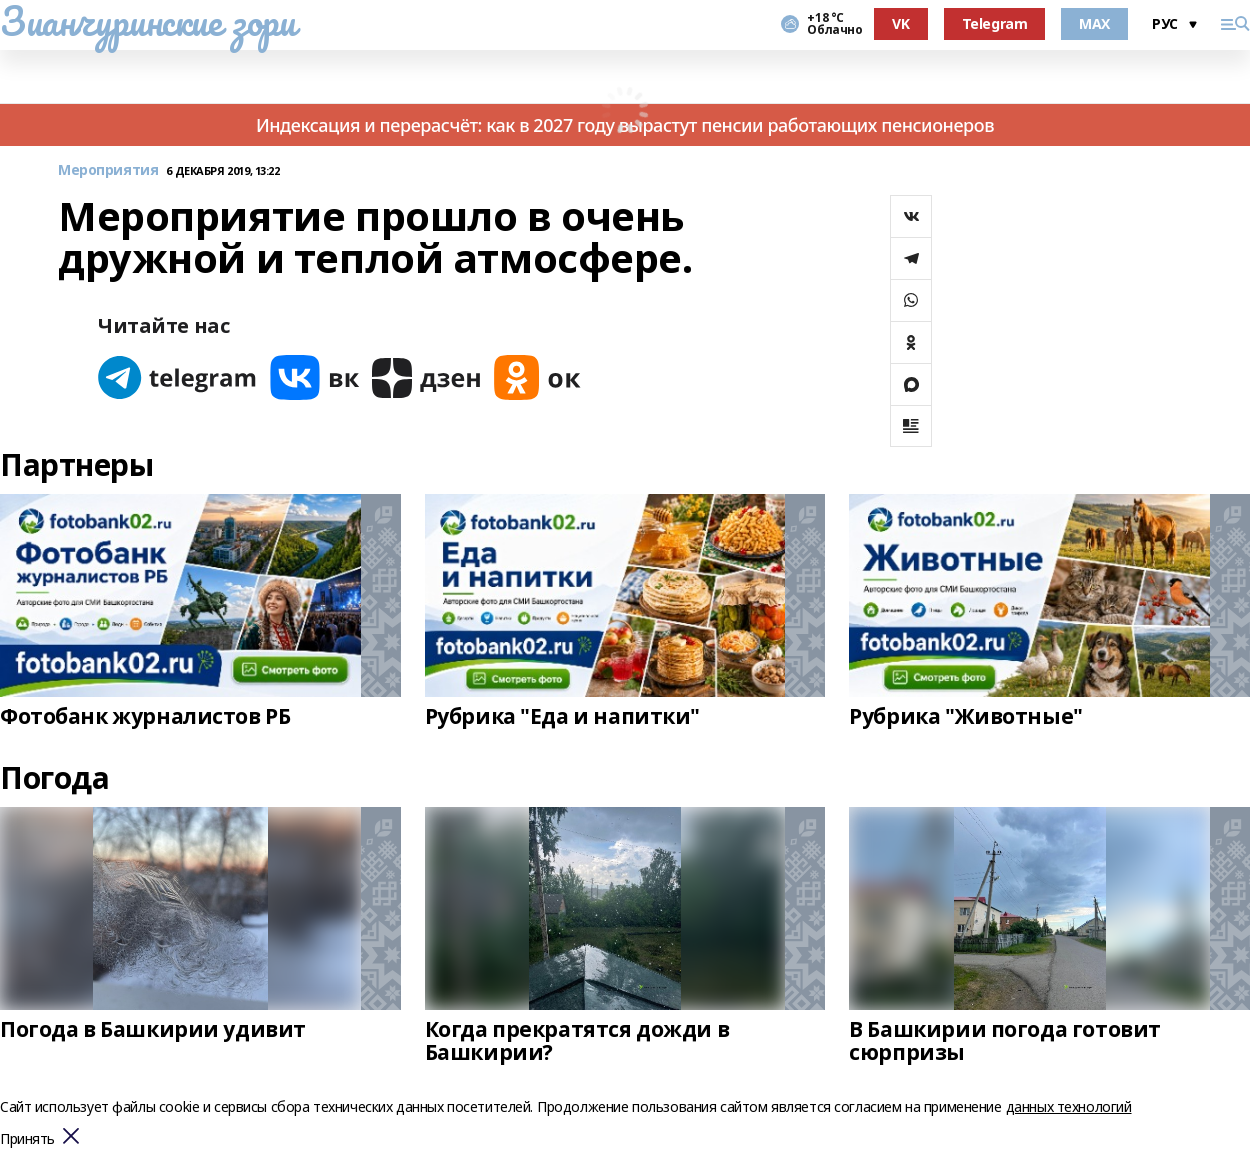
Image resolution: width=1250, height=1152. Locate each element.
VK (900, 23)
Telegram (995, 23)
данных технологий (1069, 1106)
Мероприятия (108, 170)
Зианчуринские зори (147, 21)
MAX (1094, 23)
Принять (27, 1139)
